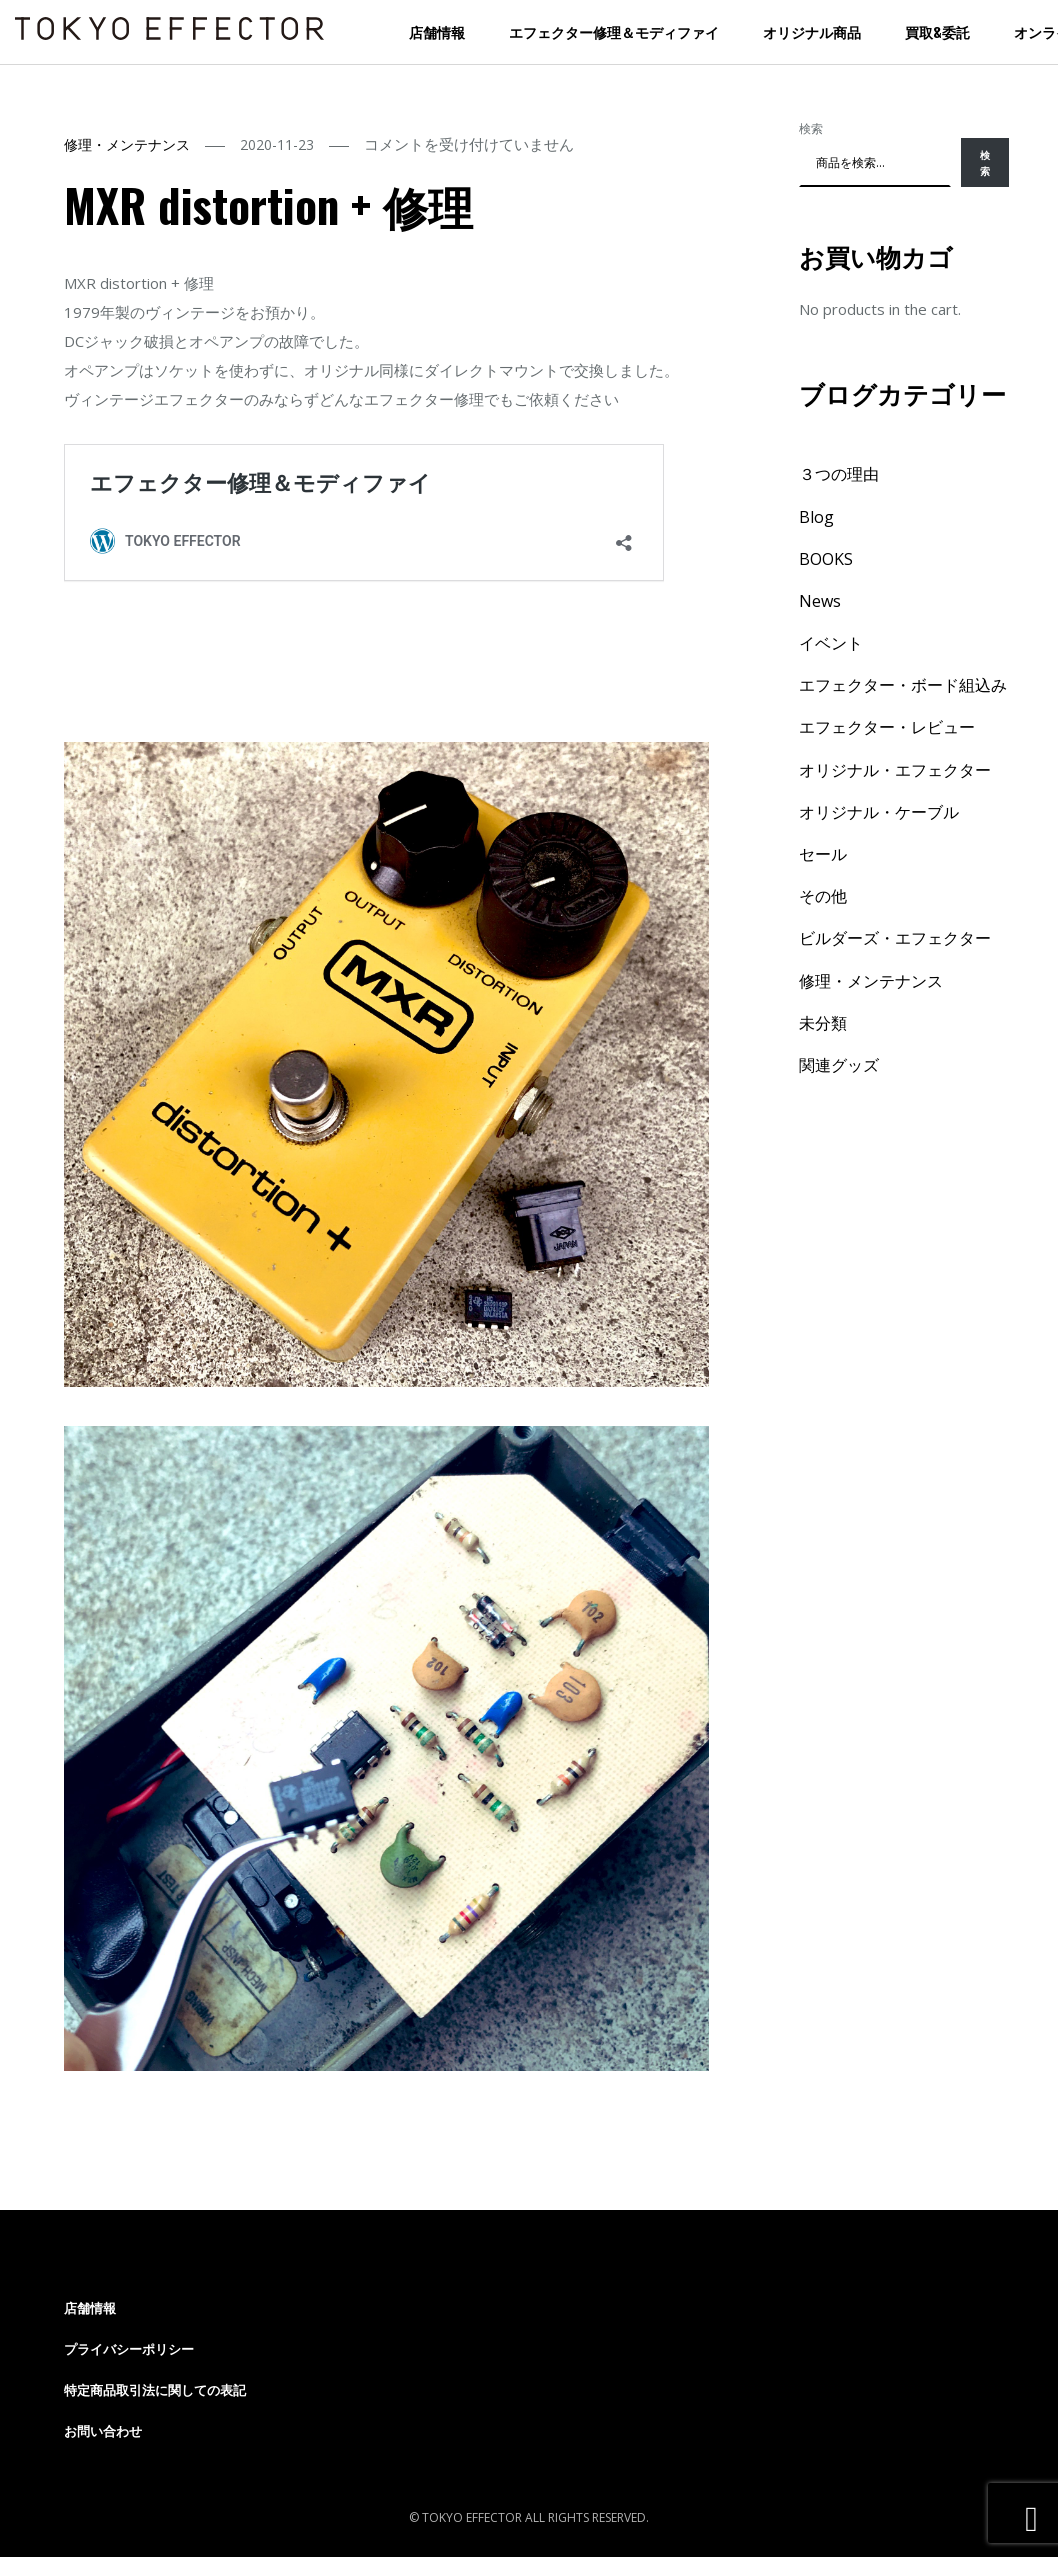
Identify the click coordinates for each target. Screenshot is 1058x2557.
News (820, 601)
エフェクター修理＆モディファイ (614, 31)
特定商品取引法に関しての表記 (155, 2390)
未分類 (823, 1023)
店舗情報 (437, 31)
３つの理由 (839, 474)
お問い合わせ (103, 2431)
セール (823, 854)
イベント (831, 643)
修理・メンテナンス (127, 144)
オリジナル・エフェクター (895, 770)
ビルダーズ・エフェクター (895, 938)
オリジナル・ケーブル (879, 812)
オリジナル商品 (812, 31)
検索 (811, 128)
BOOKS (826, 559)
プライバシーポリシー (129, 2349)
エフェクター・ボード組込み (903, 685)
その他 (823, 896)
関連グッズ (839, 1065)
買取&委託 (937, 31)
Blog (816, 517)
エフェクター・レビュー (887, 727)
